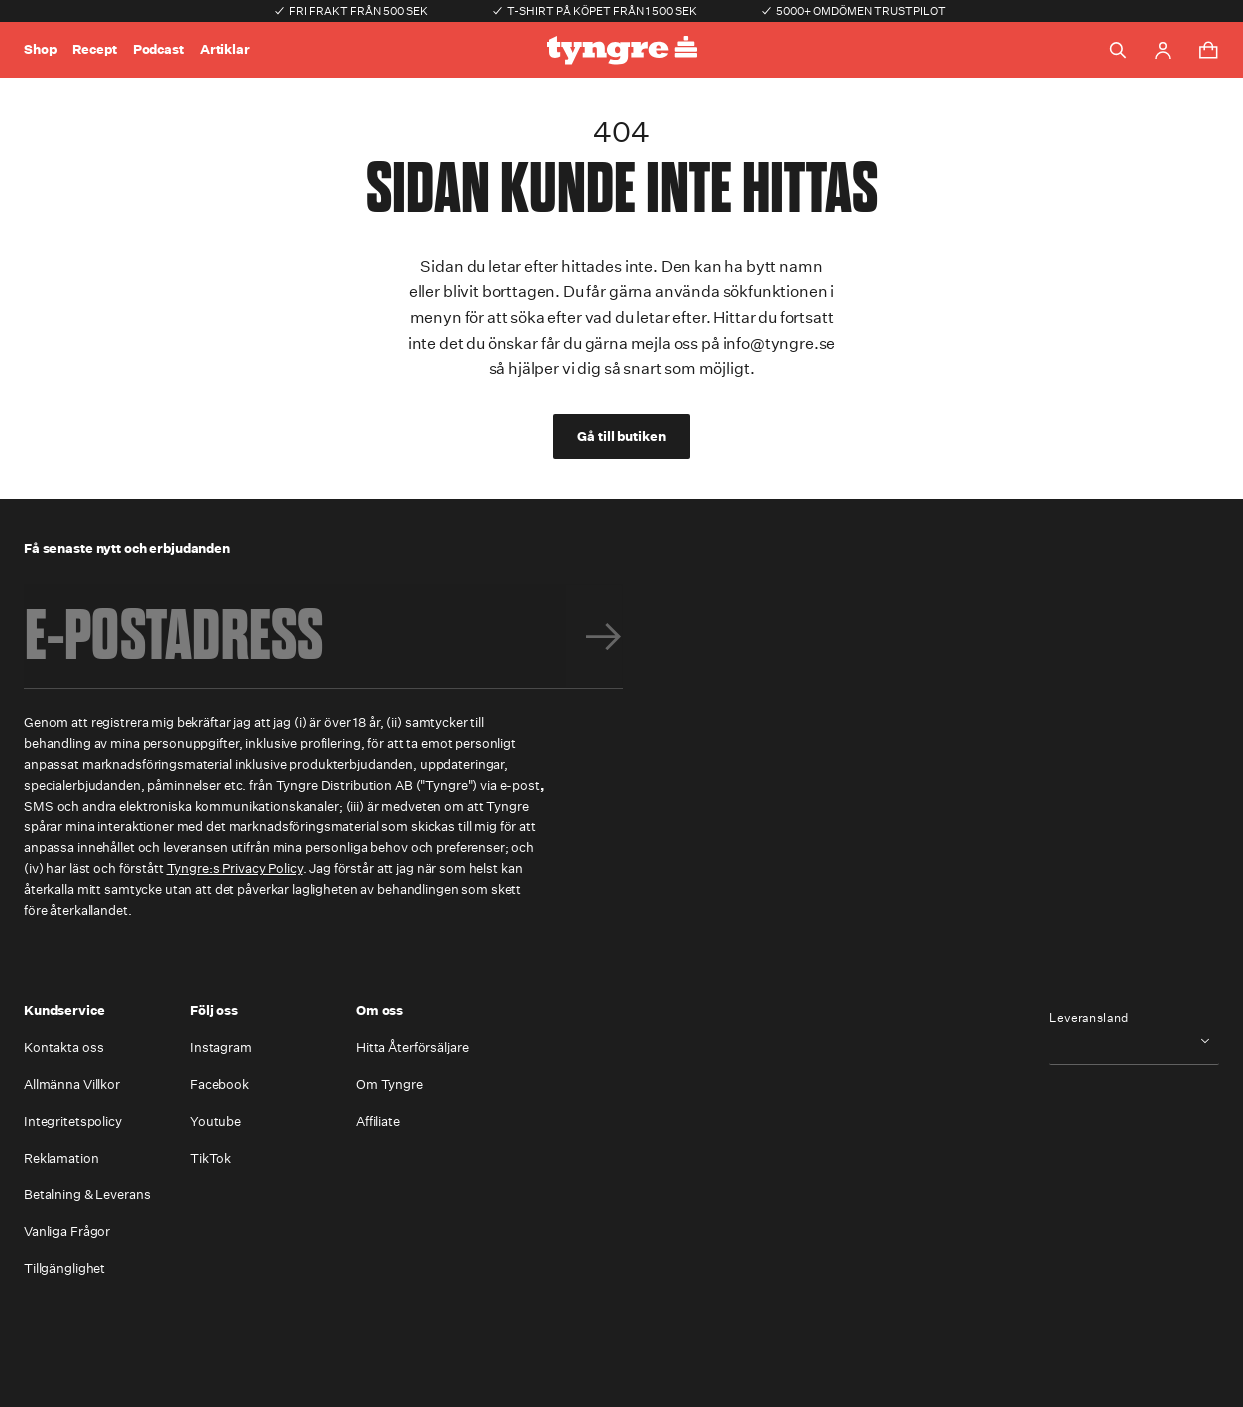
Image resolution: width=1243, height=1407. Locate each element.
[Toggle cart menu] (1208, 50)
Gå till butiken (621, 436)
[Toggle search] (1118, 50)
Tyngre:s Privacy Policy (235, 868)
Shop (40, 49)
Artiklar (225, 49)
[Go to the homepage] (622, 50)
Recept (94, 49)
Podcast (158, 49)
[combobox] (1134, 1040)
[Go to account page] (1163, 50)
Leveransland (1089, 1018)
